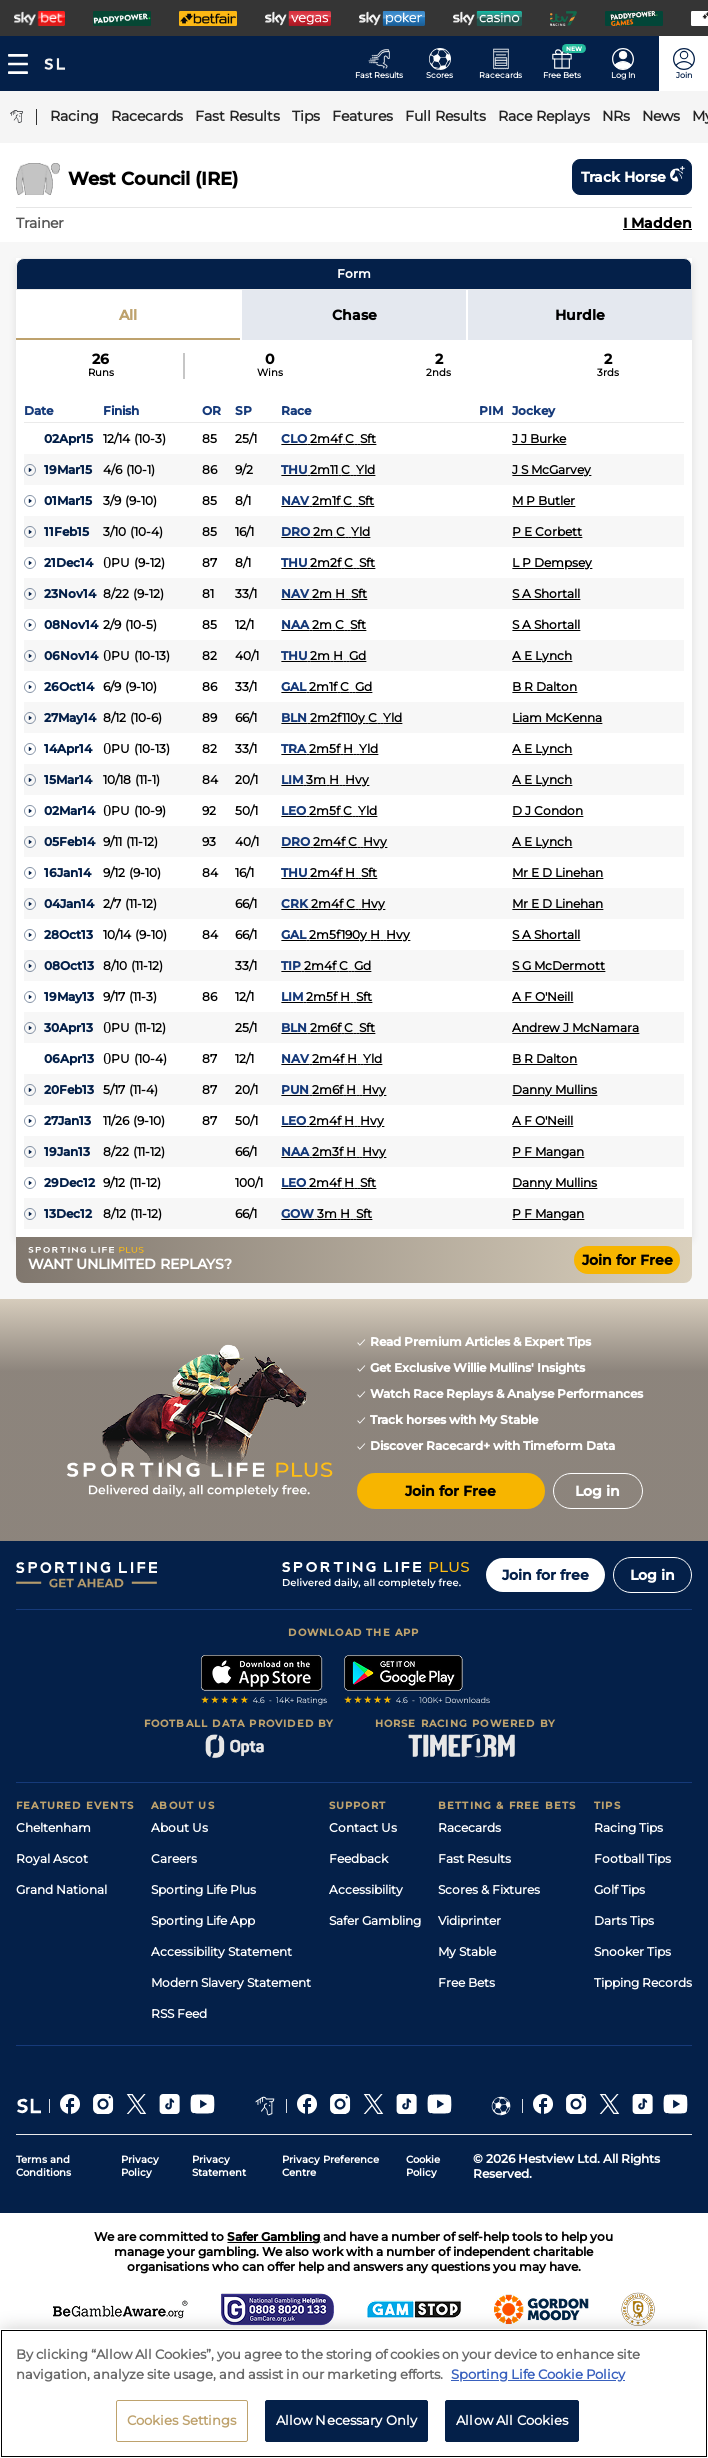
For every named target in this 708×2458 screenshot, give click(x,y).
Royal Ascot (52, 1858)
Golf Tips (619, 1889)
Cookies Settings (182, 2420)
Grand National (61, 1889)
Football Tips (632, 1858)
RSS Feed (179, 2013)
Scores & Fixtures (489, 1889)
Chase (354, 315)
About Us (179, 1827)
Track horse (632, 177)
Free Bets (466, 1982)
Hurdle (580, 315)
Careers (174, 1858)
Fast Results (474, 1858)
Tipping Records (643, 1982)
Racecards (469, 1827)
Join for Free (627, 1260)
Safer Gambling (375, 1920)
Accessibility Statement (221, 1951)
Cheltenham (53, 1827)
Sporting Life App (203, 1920)
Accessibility (366, 1889)
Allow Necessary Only (347, 2420)
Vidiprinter (469, 1920)
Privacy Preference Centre (330, 2166)
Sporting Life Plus (203, 1889)
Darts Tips (624, 1920)
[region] (354, 2393)
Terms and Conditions (43, 2166)
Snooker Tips (632, 1951)
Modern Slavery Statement (231, 1982)
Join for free (545, 1575)
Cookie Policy (423, 2166)
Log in (652, 1575)
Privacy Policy (140, 2166)
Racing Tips (628, 1827)
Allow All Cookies (512, 2420)
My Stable (467, 1951)
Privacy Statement (219, 2166)
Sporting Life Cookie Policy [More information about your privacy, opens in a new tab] (538, 2374)
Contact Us (363, 1827)
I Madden (657, 223)
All (128, 315)
